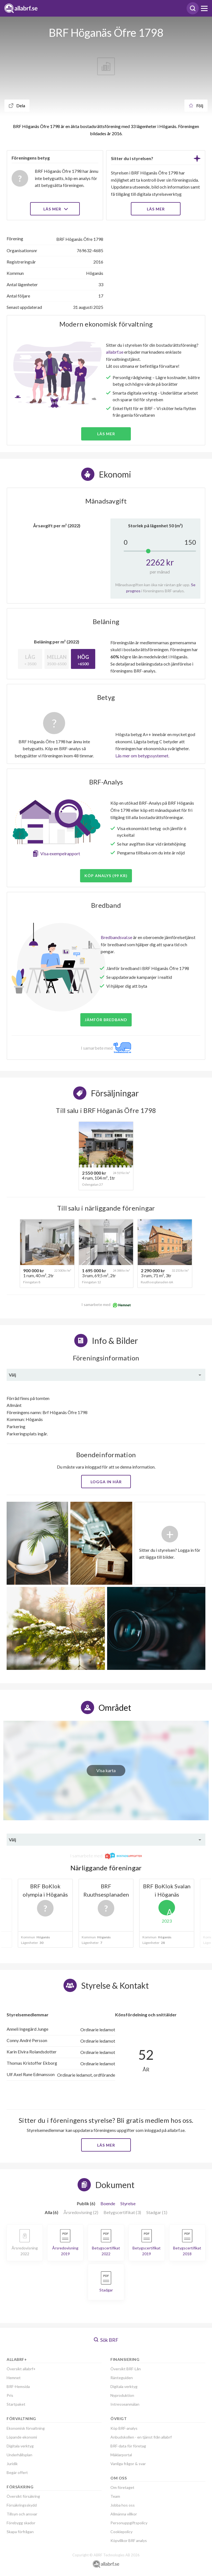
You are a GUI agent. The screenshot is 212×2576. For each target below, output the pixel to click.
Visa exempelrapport (60, 853)
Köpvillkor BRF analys (128, 2540)
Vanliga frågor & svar (128, 2463)
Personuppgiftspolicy (128, 2522)
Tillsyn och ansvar (22, 2514)
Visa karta (106, 1770)
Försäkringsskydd (22, 2505)
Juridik (12, 2463)
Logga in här (106, 1481)
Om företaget (122, 2487)
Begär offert (17, 2472)
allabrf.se (114, 351)
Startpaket (16, 2404)
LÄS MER (156, 209)
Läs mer (55, 209)
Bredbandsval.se (116, 937)
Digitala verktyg (20, 2446)
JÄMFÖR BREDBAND (106, 1019)
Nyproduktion (122, 2395)
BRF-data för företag (128, 2446)
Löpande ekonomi (22, 2437)
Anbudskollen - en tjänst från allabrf (141, 2437)
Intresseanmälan (124, 2404)
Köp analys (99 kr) (106, 875)
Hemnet (14, 2377)
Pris (10, 2395)
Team (115, 2496)
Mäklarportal (121, 2454)
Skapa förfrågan (20, 2531)
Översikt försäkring (23, 2496)
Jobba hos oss (122, 2505)
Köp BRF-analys (123, 2428)
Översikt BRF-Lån (125, 2368)
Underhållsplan (19, 2454)
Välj (12, 1374)
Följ (196, 105)
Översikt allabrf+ (21, 2368)
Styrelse (128, 2203)
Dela (17, 105)
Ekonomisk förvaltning (26, 2428)
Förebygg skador (21, 2522)
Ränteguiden (121, 2377)
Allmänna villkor (123, 2514)
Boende (107, 2203)
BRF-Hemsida (18, 2386)
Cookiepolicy (121, 2531)
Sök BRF (106, 2340)
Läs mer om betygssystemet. (142, 755)
